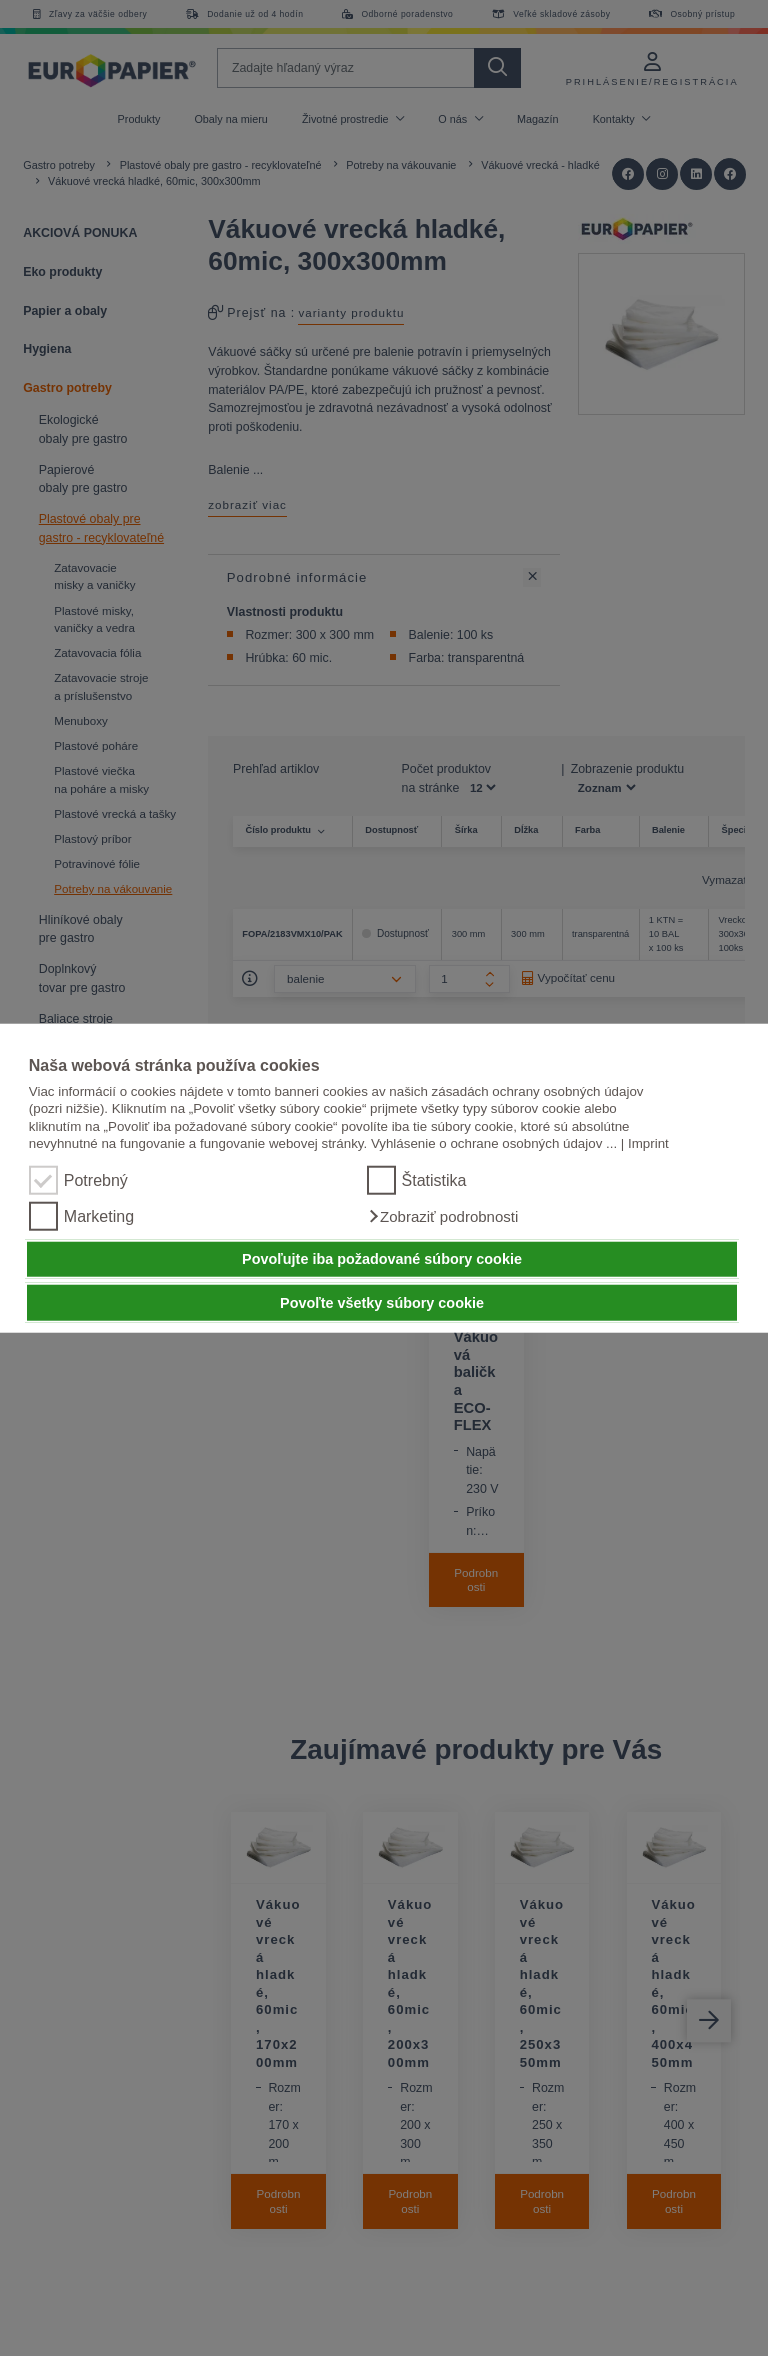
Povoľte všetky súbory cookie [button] (382, 1303)
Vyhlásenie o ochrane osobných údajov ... (494, 1143)
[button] (443, 1216)
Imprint (648, 1143)
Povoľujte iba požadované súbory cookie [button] (382, 1259)
